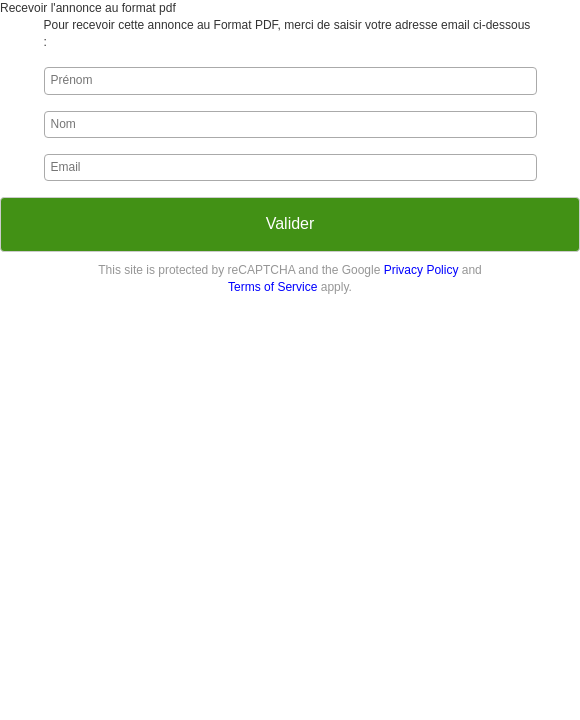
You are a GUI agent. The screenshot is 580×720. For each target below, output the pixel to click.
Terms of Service (272, 287)
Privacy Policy (421, 270)
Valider (290, 223)
